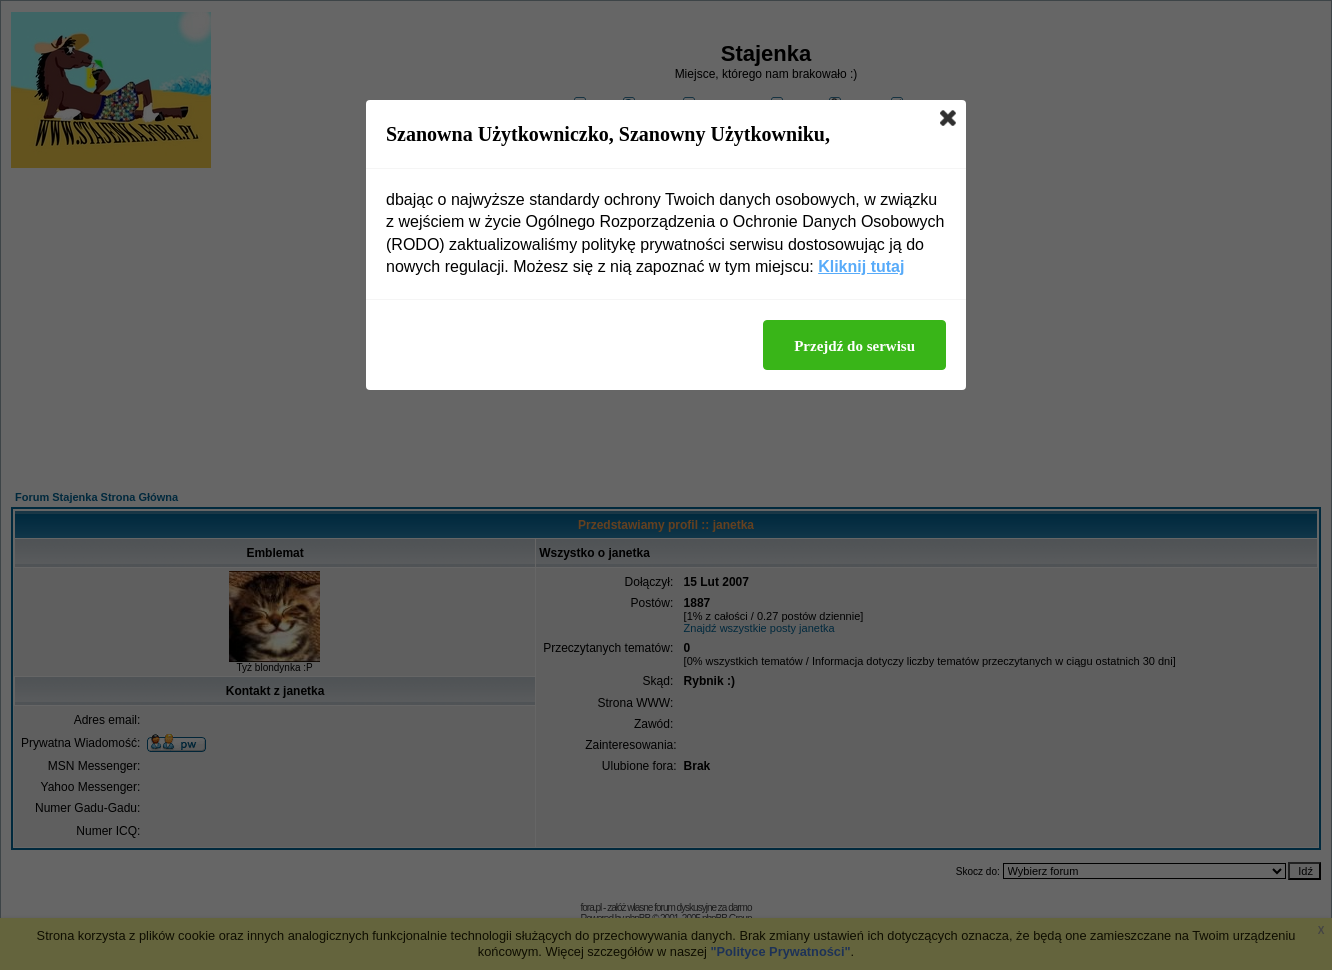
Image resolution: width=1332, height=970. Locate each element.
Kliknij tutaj (861, 266)
